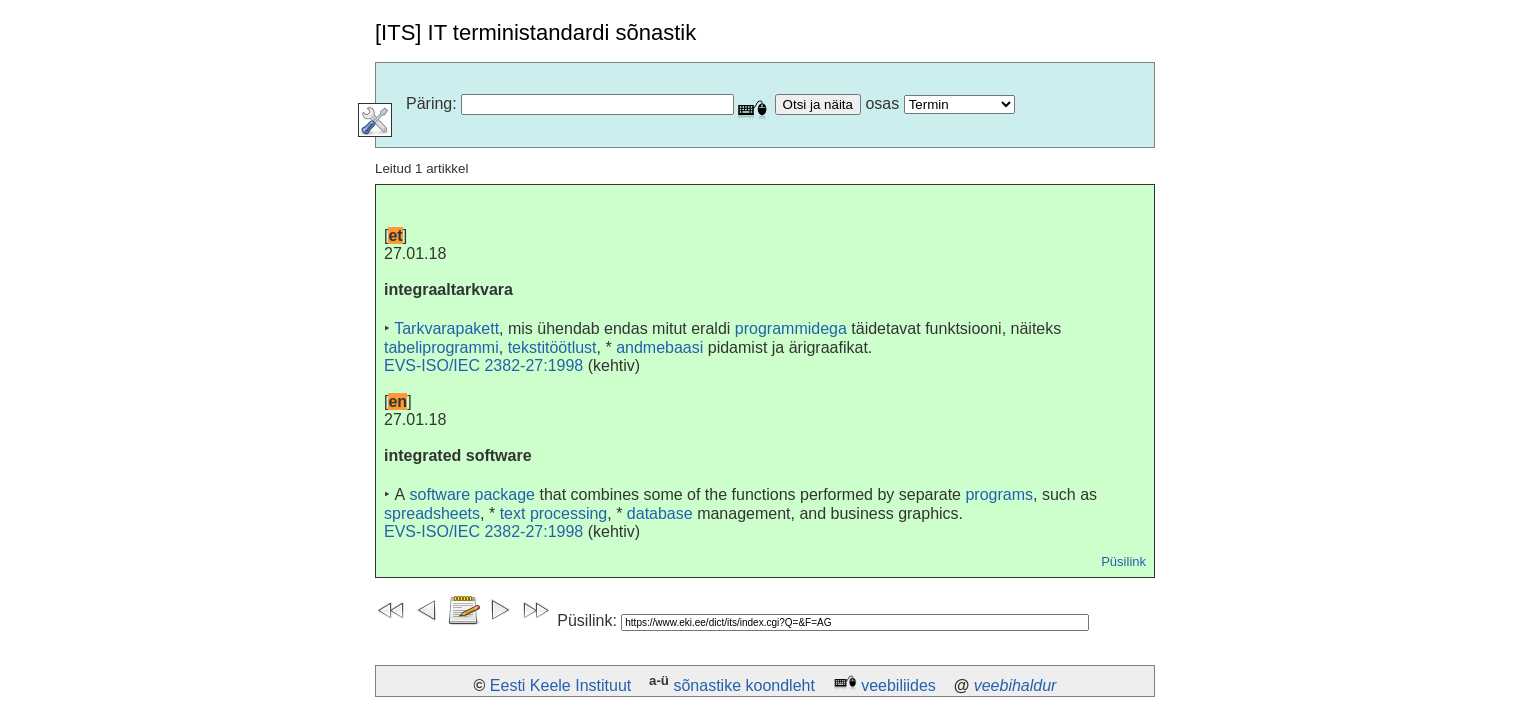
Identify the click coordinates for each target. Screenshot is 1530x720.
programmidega (791, 328)
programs (999, 494)
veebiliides (898, 685)
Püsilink (1123, 561)
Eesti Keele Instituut (560, 685)
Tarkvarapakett (446, 328)
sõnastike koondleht (743, 685)
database (660, 513)
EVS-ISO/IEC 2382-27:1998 (483, 365)
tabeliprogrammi (441, 347)
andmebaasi (659, 347)
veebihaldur (1015, 685)
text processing (554, 513)
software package (472, 494)
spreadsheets (432, 513)
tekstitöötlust (552, 347)
